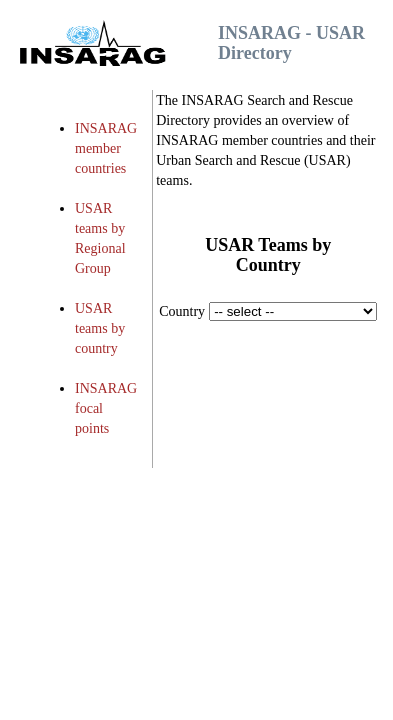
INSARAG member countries (106, 148)
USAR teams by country (100, 328)
